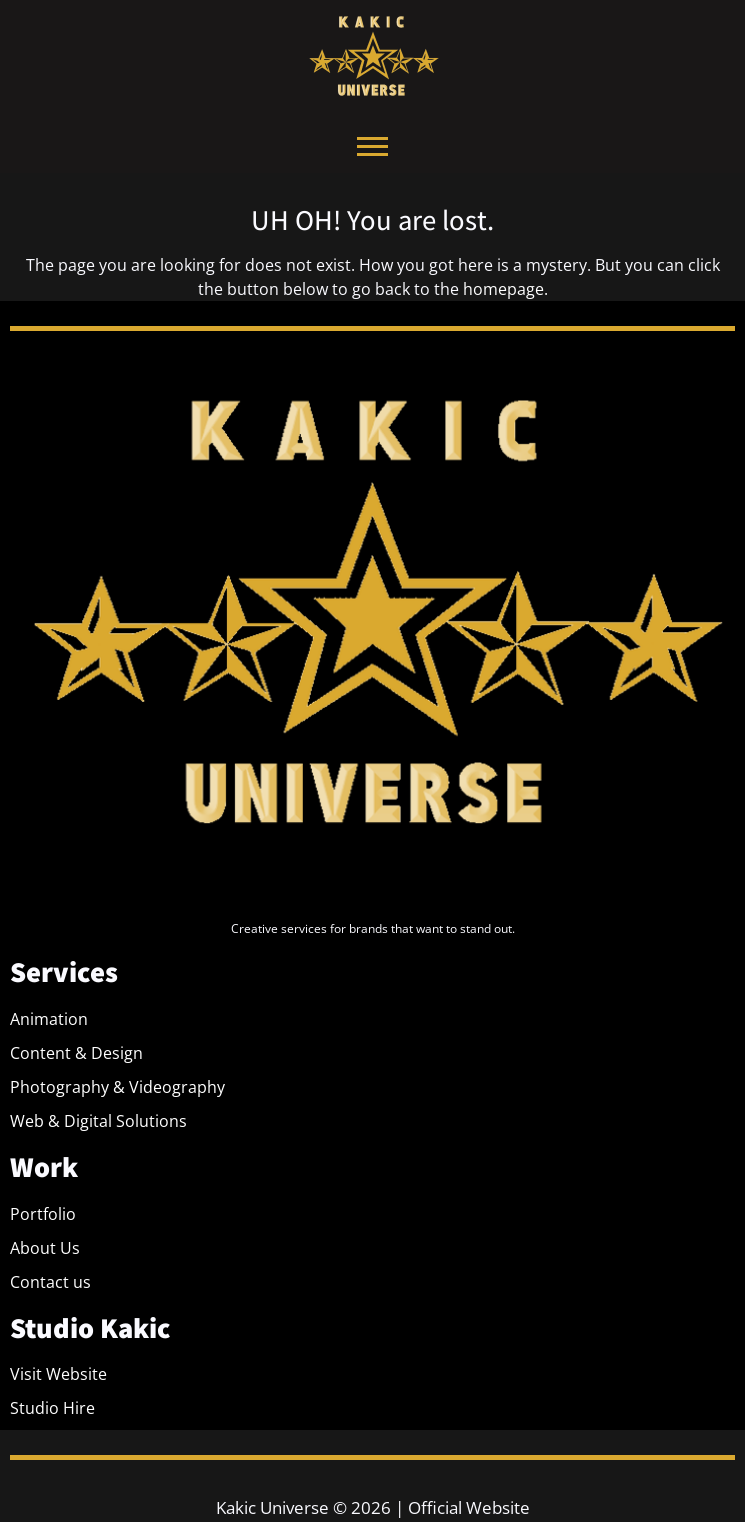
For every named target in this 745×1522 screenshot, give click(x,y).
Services (64, 971)
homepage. (505, 289)
